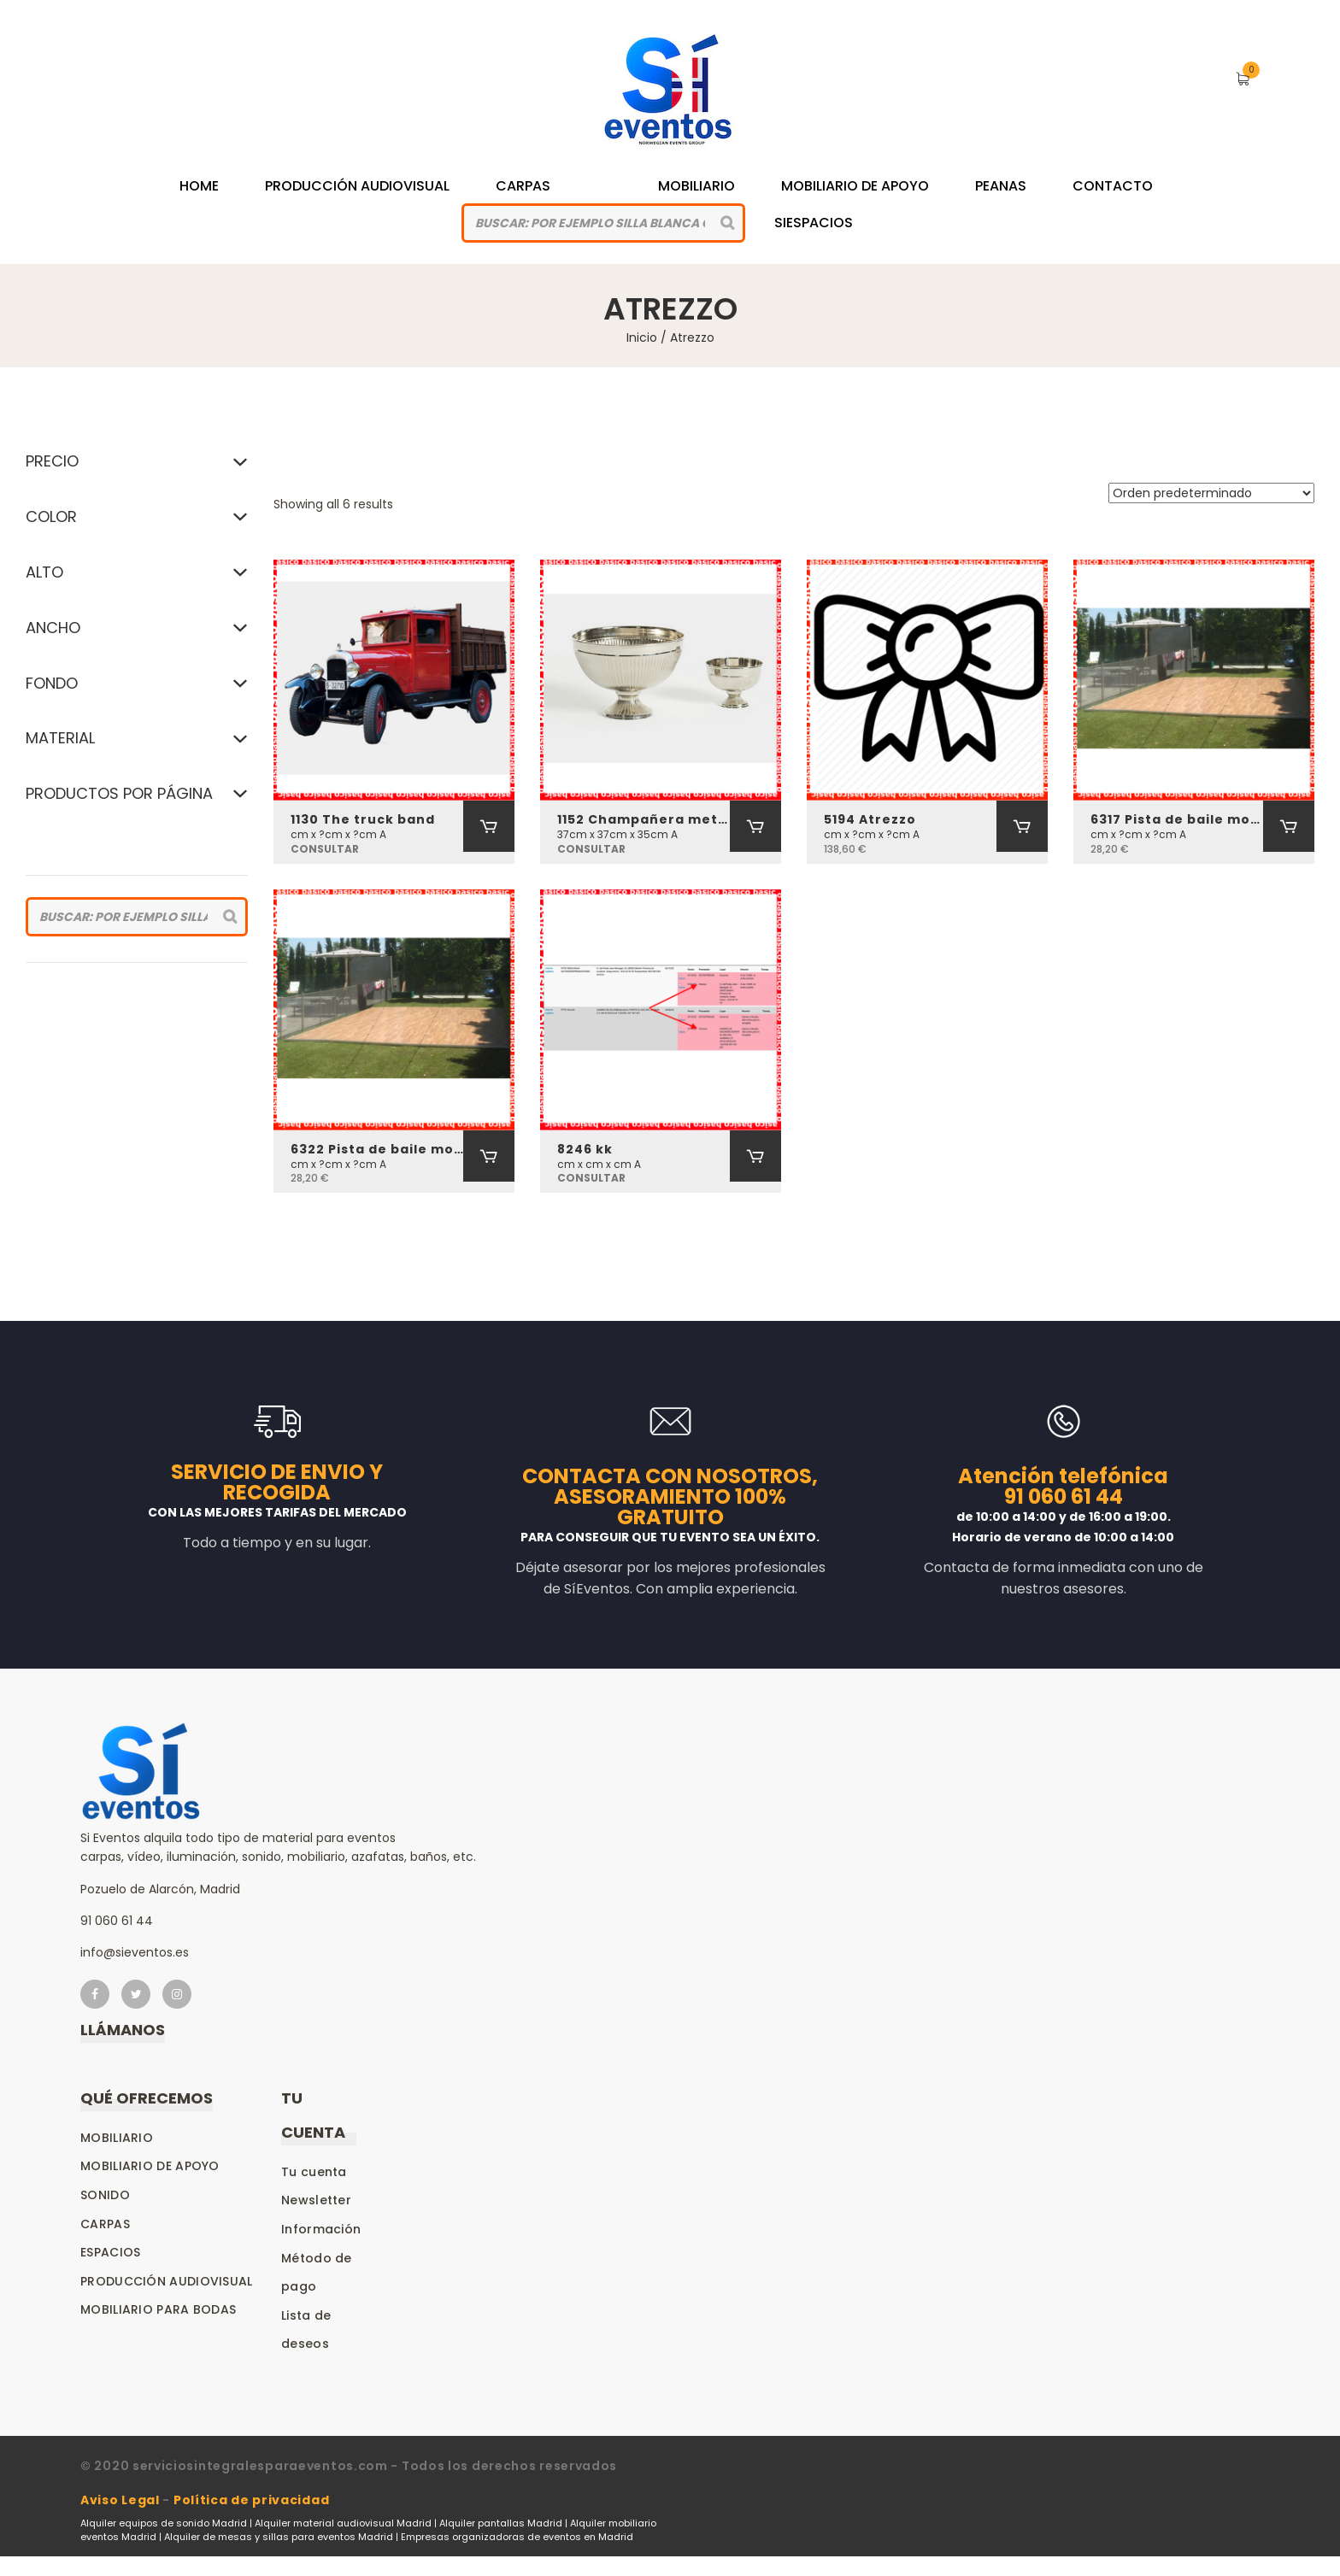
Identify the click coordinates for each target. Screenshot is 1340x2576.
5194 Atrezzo (870, 819)
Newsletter (316, 2200)
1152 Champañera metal (643, 819)
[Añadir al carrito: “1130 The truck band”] (488, 826)
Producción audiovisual (166, 2281)
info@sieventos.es (134, 1952)
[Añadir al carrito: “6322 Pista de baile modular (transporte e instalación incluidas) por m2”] (488, 1156)
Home (199, 186)
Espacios (110, 2252)
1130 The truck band (363, 819)
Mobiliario (696, 186)
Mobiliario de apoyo (150, 2165)
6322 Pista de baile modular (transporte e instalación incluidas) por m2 (377, 1149)
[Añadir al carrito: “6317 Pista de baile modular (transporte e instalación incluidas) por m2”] (1288, 826)
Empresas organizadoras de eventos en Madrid (517, 2537)
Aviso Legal (120, 2500)
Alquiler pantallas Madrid (500, 2523)
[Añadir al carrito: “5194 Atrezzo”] (1022, 826)
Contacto (1113, 186)
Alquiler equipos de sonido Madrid (163, 2523)
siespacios (813, 222)
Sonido (105, 2194)
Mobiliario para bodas (158, 2309)
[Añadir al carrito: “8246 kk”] (755, 1156)
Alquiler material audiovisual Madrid (343, 2523)
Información (321, 2229)
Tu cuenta (314, 2171)
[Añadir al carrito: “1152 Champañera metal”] (755, 826)
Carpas (523, 186)
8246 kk (585, 1149)
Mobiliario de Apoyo (855, 186)
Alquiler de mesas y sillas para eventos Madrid (278, 2537)
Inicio (641, 337)
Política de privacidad (251, 2500)
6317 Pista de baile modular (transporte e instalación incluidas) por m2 (1176, 819)
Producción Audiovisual (357, 186)
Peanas (1000, 186)
